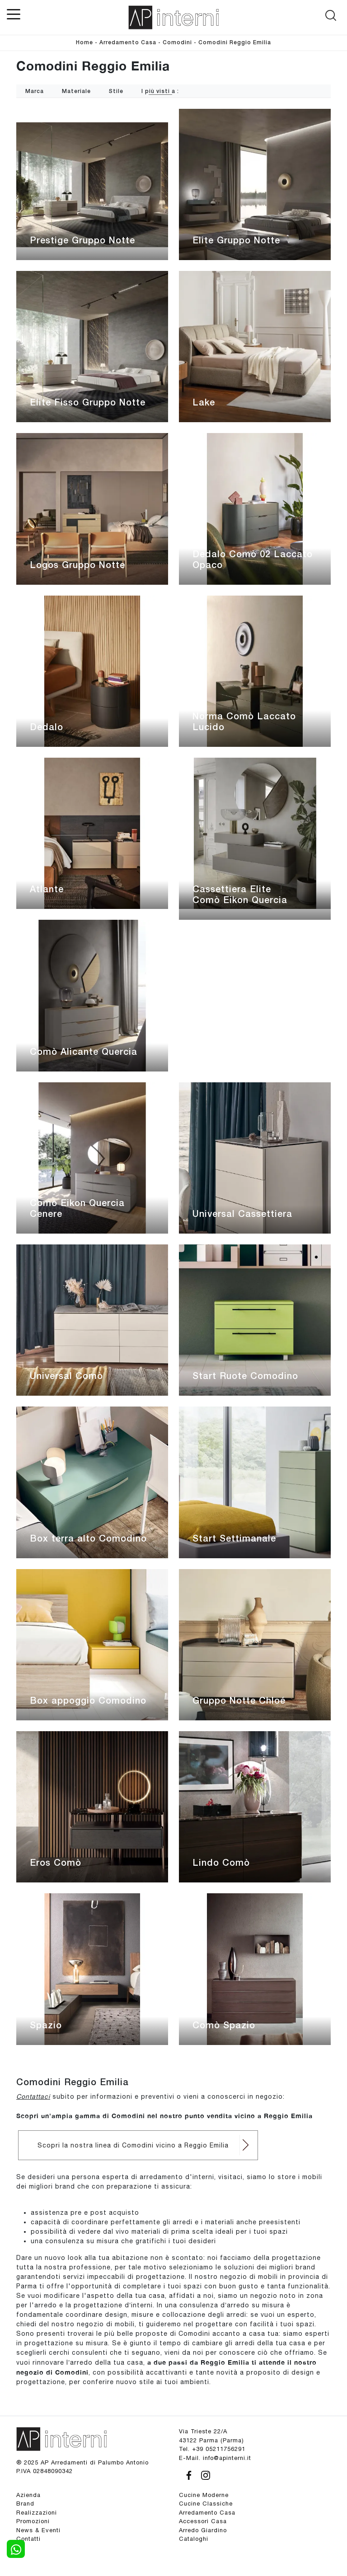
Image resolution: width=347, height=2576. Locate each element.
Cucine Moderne (204, 2495)
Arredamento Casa (127, 42)
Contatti (28, 2538)
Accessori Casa (203, 2521)
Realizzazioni (36, 2512)
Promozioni (33, 2521)
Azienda (28, 2495)
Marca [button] (34, 91)
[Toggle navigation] (13, 13)
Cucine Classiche (206, 2503)
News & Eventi (38, 2530)
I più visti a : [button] (160, 91)
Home (84, 42)
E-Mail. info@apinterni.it (215, 2458)
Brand (25, 2503)
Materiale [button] (76, 91)
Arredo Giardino (203, 2530)
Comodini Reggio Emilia (234, 42)
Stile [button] (116, 91)
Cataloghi (193, 2538)
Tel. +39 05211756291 (212, 2449)
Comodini (177, 42)
